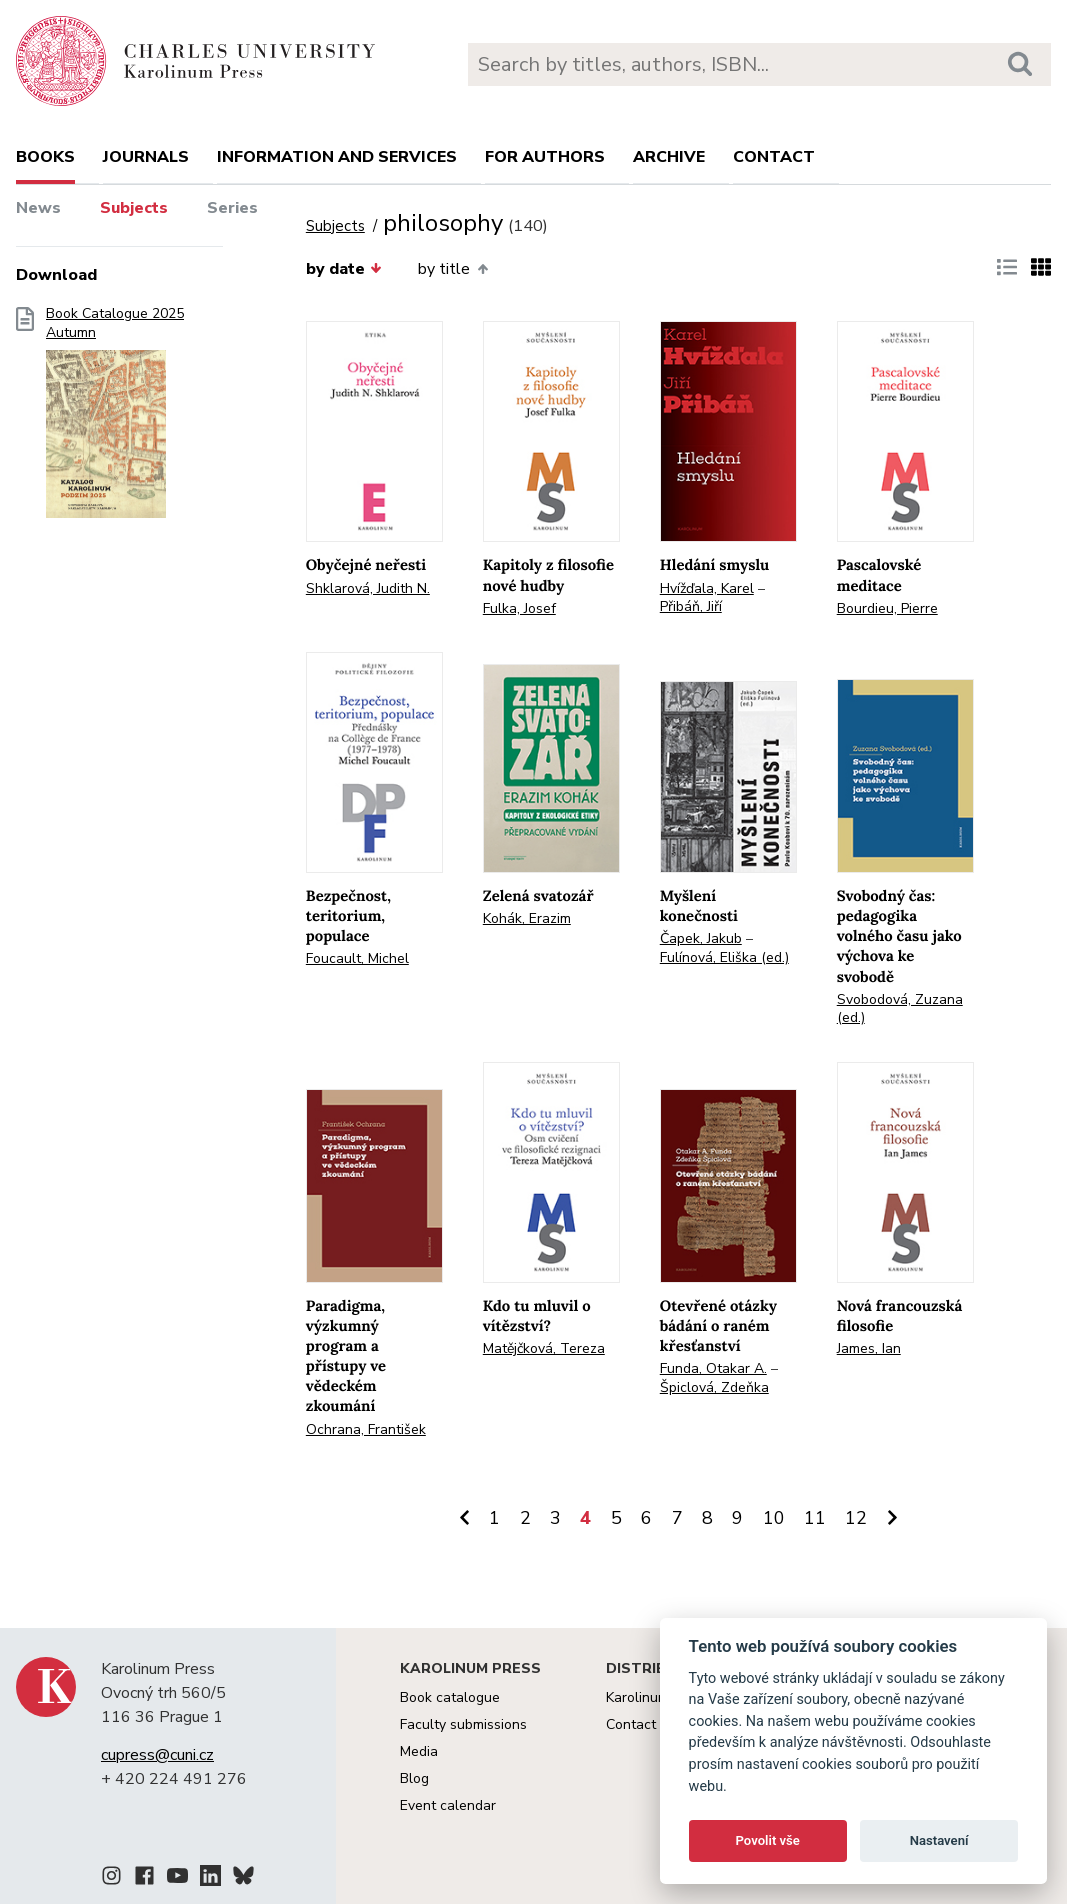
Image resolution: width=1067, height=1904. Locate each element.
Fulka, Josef (519, 608)
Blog (414, 1778)
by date (344, 269)
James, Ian (869, 1348)
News (38, 208)
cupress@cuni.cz (157, 1755)
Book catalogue (450, 1697)
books (45, 157)
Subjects (134, 208)
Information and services (337, 157)
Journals (146, 157)
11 (815, 1518)
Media (419, 1751)
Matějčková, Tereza (544, 1348)
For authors (545, 157)
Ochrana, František (366, 1429)
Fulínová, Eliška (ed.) (724, 957)
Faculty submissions (463, 1724)
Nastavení (939, 1840)
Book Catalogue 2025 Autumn (115, 419)
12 (856, 1518)
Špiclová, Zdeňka (714, 1387)
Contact (774, 157)
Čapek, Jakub (701, 938)
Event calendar (448, 1805)
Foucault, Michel (357, 958)
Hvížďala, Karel (707, 588)
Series (232, 208)
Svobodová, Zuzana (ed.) (900, 1009)
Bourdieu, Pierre (887, 608)
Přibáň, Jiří (691, 606)
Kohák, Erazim (527, 918)
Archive (669, 157)
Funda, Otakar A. (713, 1368)
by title (452, 269)
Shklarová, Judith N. (368, 588)
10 (774, 1518)
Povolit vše (768, 1840)
